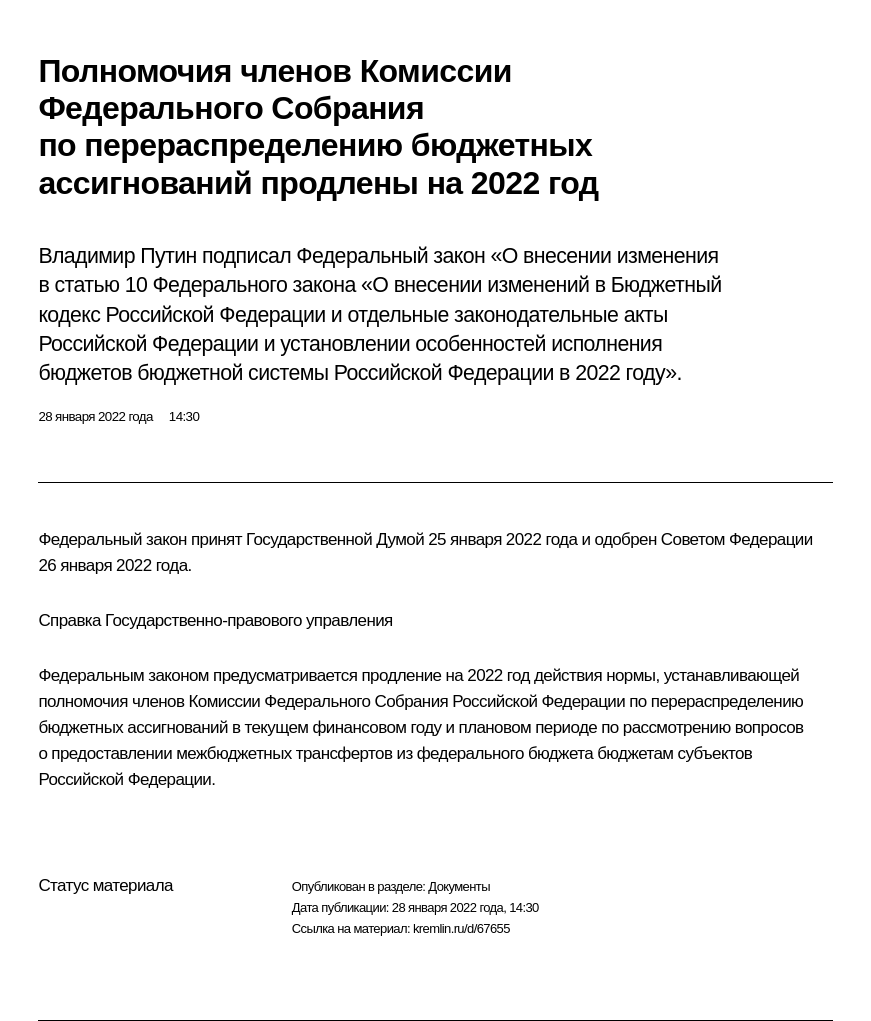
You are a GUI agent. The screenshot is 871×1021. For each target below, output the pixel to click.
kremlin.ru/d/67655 (461, 928)
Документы (459, 886)
